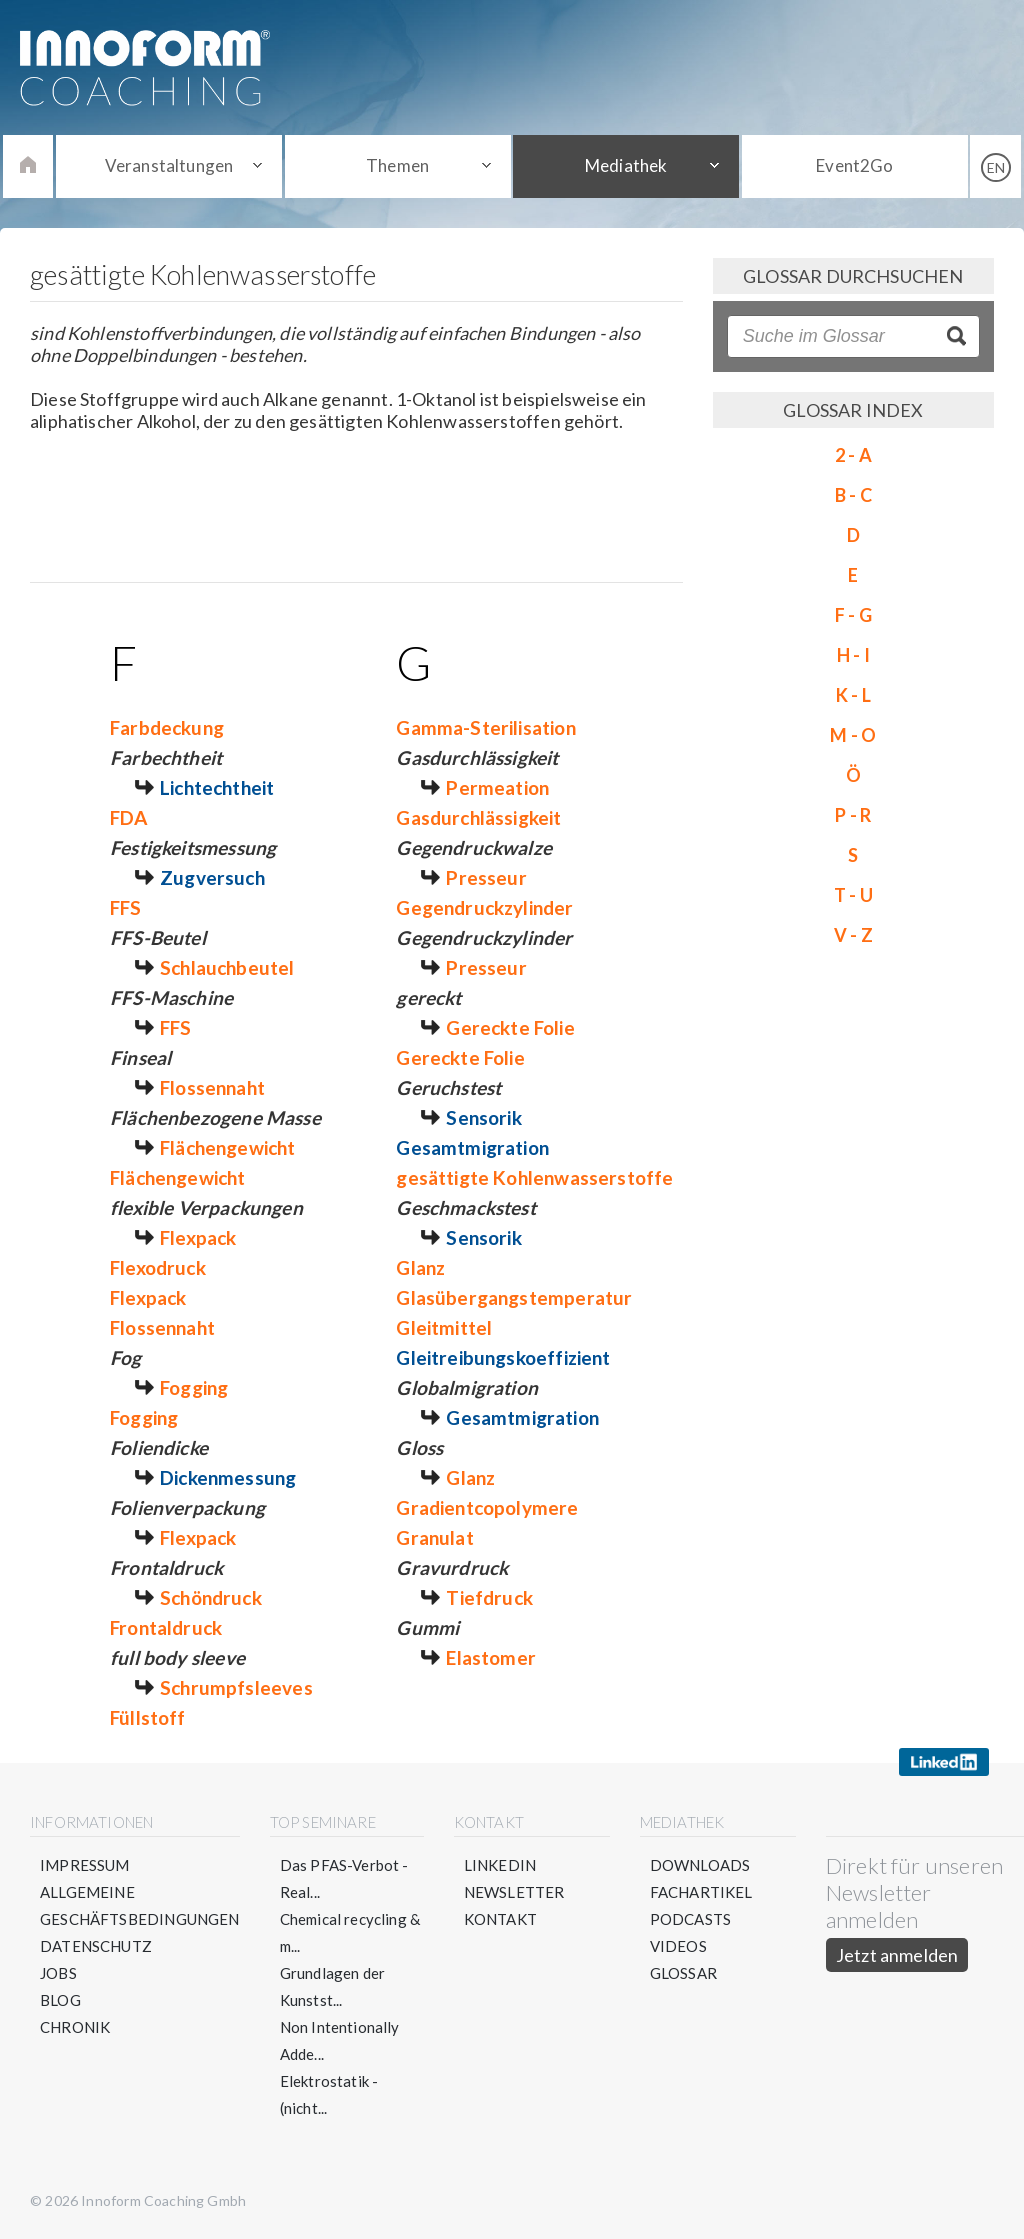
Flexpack (198, 1237)
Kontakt (500, 1919)
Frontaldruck (166, 1627)
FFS (126, 907)
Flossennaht (212, 1087)
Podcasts (690, 1919)
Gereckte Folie (510, 1027)
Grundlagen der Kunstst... (333, 1986)
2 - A (853, 455)
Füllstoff (148, 1717)
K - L (853, 695)
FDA (129, 817)
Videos (678, 1946)
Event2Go (854, 165)
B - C (853, 495)
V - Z (853, 935)
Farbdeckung (167, 727)
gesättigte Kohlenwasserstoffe (534, 1177)
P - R (853, 815)
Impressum (85, 1865)
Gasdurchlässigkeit (478, 817)
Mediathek (626, 165)
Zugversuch (212, 877)
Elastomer (491, 1657)
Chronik (75, 2027)
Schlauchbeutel (227, 967)
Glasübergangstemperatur (514, 1297)
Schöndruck (211, 1597)
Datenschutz (96, 1946)
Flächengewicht (228, 1147)
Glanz (420, 1267)
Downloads (700, 1865)
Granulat (434, 1537)
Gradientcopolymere (487, 1507)
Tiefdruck (489, 1597)
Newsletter (514, 1892)
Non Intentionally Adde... (340, 2040)
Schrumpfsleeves (236, 1687)
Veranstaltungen (169, 165)
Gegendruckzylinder (484, 907)
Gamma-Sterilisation (485, 727)
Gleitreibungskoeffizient (503, 1357)
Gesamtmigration (472, 1147)
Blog (60, 2000)
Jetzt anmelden (897, 1955)
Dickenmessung (228, 1477)
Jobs (58, 1973)
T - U (853, 895)
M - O (853, 735)
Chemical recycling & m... (350, 1932)
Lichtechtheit (217, 787)
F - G (853, 615)
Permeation (497, 787)
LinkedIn (500, 1865)
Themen (397, 165)
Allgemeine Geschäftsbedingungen (140, 1905)
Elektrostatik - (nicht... (329, 2094)
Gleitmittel (444, 1327)
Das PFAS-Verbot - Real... (344, 1878)
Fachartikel (701, 1892)
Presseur (486, 877)
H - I (853, 655)
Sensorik (483, 1117)
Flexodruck (158, 1267)
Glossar (683, 1973)
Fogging (194, 1387)
